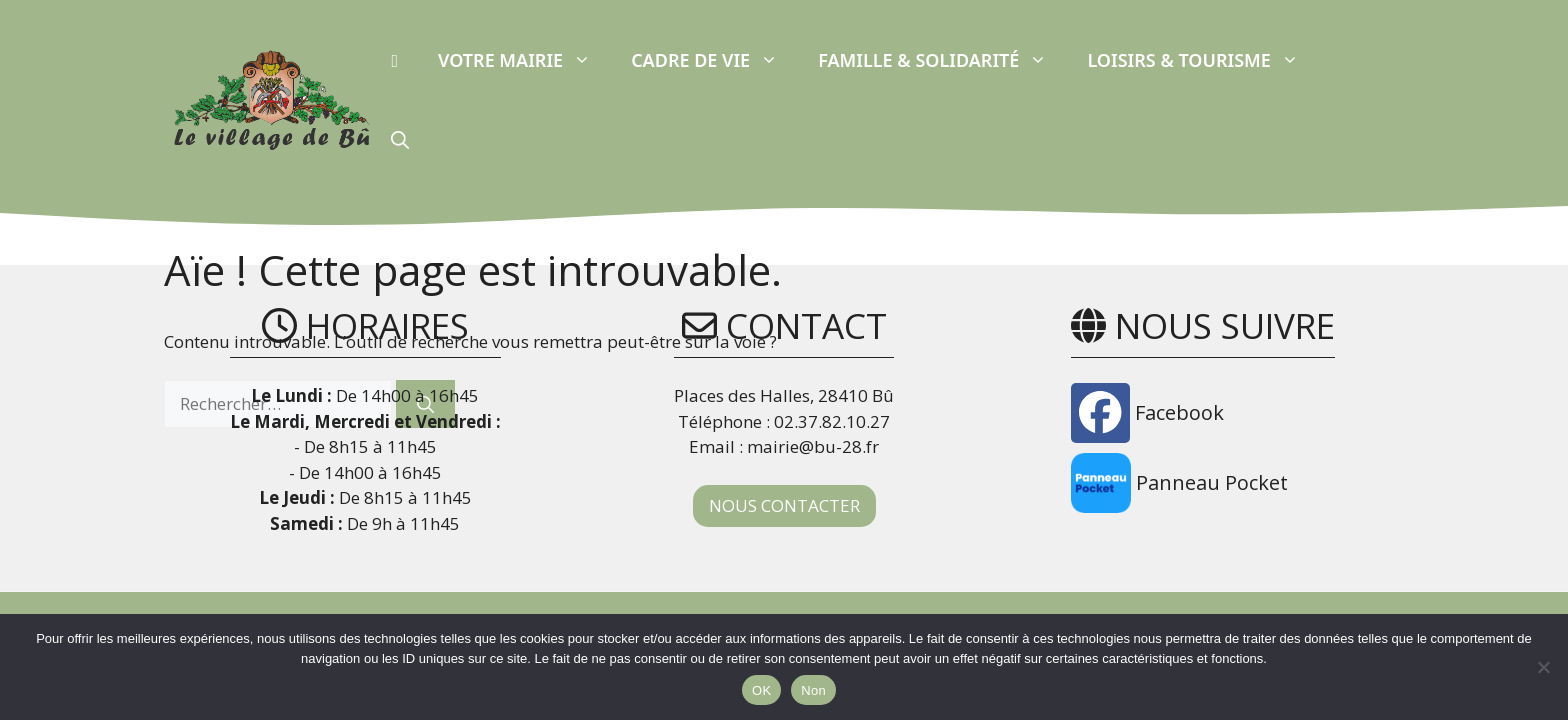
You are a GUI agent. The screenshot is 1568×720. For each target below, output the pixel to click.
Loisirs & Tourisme (1202, 60)
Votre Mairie (524, 60)
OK (761, 690)
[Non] (1543, 667)
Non (813, 690)
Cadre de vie (714, 60)
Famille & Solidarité (942, 60)
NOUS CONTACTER (784, 505)
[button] (400, 140)
